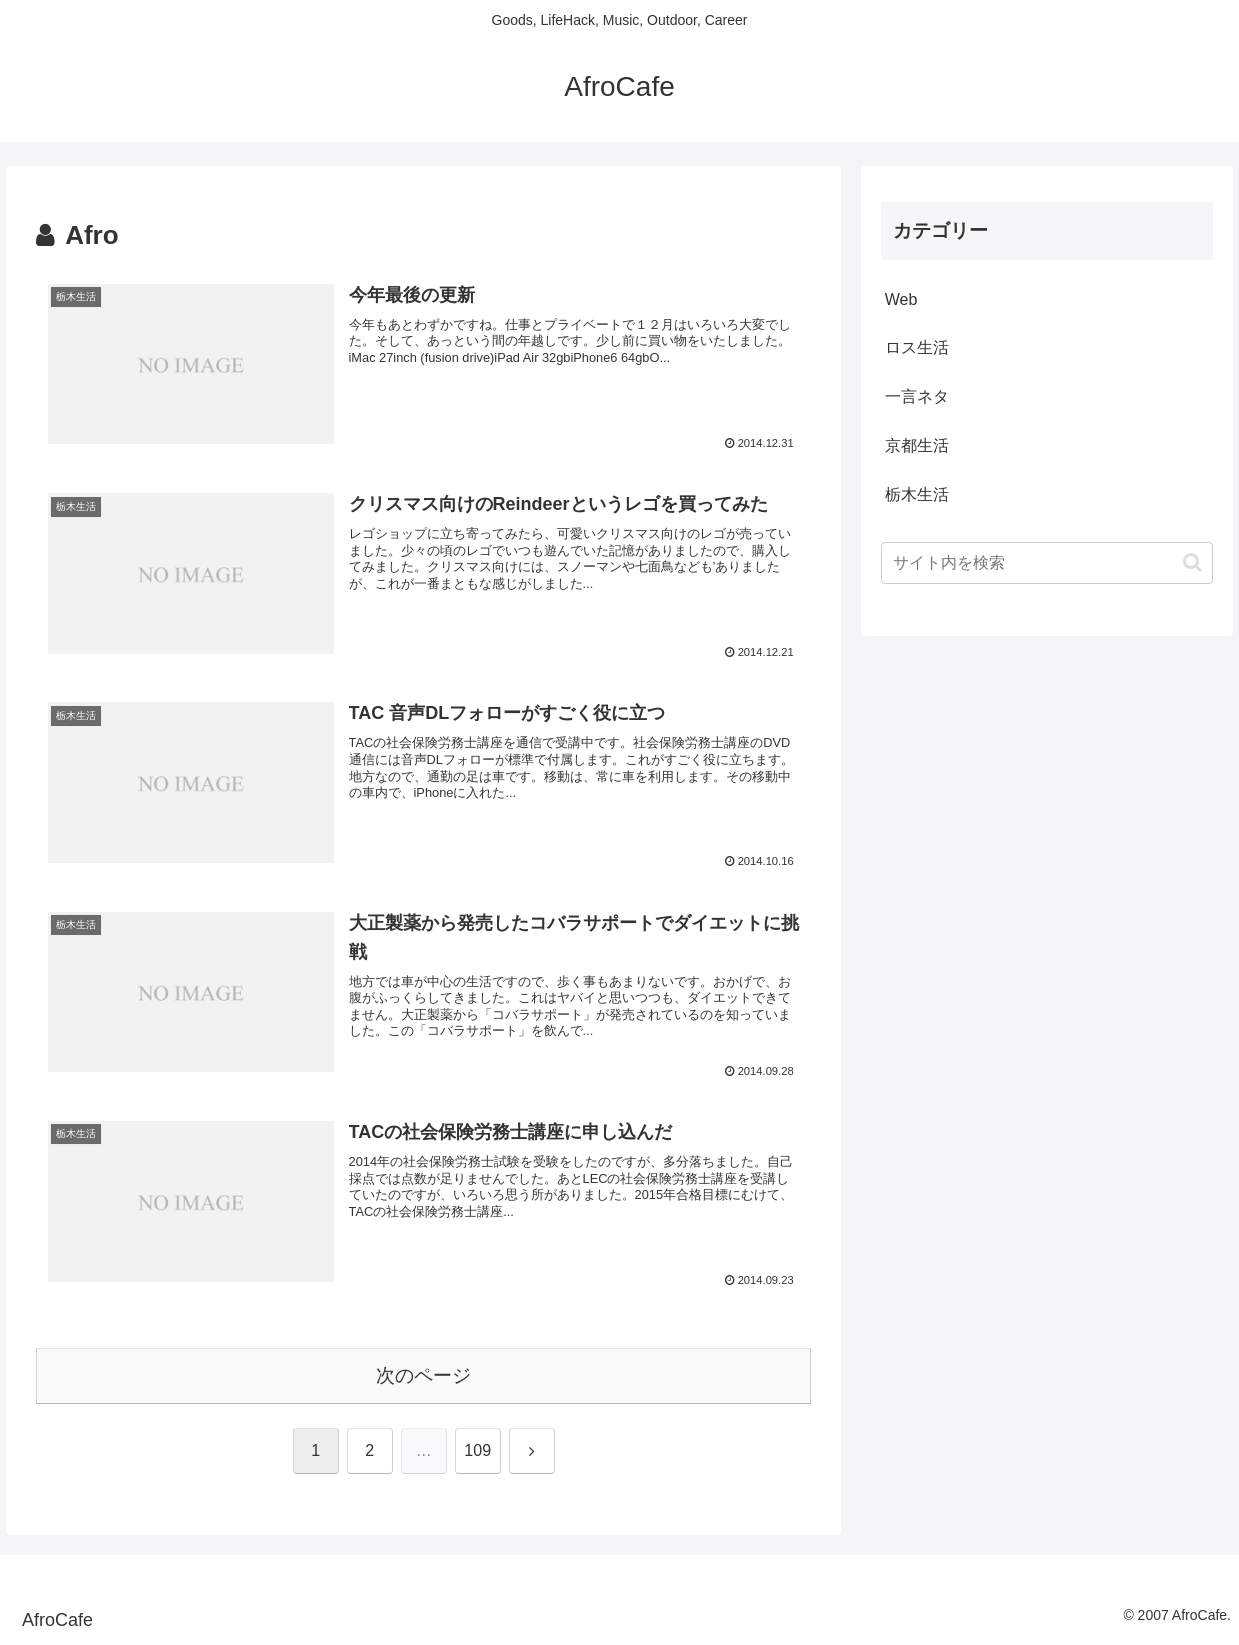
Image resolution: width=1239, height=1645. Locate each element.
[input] (1047, 563)
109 (477, 1450)
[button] (1192, 562)
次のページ (423, 1375)
